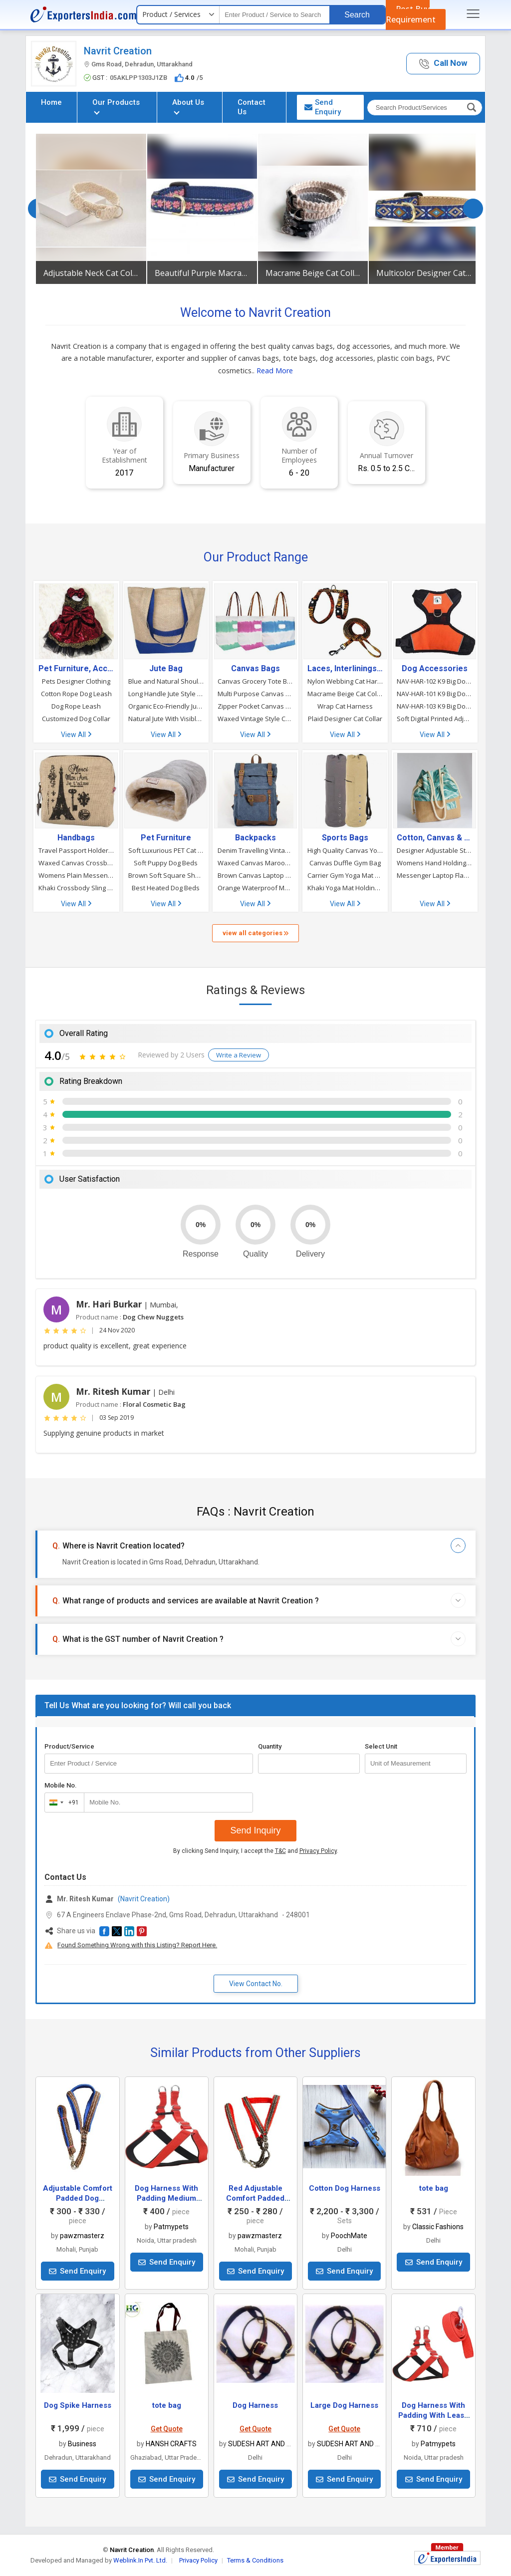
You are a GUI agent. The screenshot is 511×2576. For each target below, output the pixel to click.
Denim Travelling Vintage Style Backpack (255, 850)
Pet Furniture (166, 837)
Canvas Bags (255, 668)
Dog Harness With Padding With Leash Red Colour (433, 2415)
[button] (443, 63)
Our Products (116, 106)
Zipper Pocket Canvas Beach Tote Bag (255, 706)
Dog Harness (255, 2405)
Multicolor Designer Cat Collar (423, 272)
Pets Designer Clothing (76, 681)
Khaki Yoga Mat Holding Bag (345, 887)
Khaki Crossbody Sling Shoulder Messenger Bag (76, 887)
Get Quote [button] (167, 2429)
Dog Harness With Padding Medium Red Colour (166, 2198)
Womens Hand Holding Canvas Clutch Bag (435, 862)
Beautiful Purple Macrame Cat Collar (202, 272)
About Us (188, 106)
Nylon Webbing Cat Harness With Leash (345, 681)
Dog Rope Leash (76, 706)
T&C (280, 1850)
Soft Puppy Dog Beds (166, 862)
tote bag (433, 2188)
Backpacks (255, 837)
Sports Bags (345, 837)
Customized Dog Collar (76, 718)
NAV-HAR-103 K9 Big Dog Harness (435, 706)
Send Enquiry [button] (322, 107)
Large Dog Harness (344, 2405)
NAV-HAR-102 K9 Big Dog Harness (435, 681)
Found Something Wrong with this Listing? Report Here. (137, 1945)
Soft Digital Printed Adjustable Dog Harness (435, 718)
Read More (274, 370)
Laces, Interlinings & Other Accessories (345, 668)
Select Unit (381, 1746)
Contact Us (251, 107)
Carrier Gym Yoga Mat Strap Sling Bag (345, 875)
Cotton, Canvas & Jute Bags (435, 837)
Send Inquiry (255, 1830)
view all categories (255, 933)
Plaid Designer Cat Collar (345, 718)
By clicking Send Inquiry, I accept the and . (255, 1850)
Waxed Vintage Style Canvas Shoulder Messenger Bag (255, 718)
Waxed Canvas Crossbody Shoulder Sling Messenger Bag (76, 862)
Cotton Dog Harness (344, 2188)
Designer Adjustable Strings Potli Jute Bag (435, 850)
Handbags (76, 837)
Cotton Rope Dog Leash (76, 693)
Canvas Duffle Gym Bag (345, 862)
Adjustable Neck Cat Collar (90, 272)
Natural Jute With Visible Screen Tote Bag (166, 718)
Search (357, 14)
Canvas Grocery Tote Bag (255, 681)
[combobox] (62, 1802)
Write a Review (238, 1054)
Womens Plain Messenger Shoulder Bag (76, 875)
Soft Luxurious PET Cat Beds (166, 850)
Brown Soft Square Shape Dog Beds (166, 875)
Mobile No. (60, 1785)
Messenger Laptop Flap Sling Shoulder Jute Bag (435, 875)
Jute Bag (166, 668)
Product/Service (69, 1746)
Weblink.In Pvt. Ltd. (140, 2560)
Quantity (269, 1746)
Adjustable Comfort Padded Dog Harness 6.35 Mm (77, 2198)
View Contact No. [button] (255, 1984)
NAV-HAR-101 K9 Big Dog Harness (435, 693)
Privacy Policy (318, 1850)
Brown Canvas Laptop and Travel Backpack (255, 875)
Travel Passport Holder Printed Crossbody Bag (76, 850)
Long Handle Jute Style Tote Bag (166, 693)
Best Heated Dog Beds (166, 887)
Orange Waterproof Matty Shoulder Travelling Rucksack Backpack (255, 887)
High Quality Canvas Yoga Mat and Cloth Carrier (345, 850)
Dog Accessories (435, 668)
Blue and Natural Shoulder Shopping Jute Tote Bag (166, 681)
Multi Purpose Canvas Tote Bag (255, 693)
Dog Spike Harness (77, 2405)
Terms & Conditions (255, 2560)
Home (51, 102)
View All (76, 735)
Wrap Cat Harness (345, 706)
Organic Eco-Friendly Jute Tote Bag (166, 706)
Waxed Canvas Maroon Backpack (255, 862)
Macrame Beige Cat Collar (312, 272)
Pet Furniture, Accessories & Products (76, 668)
